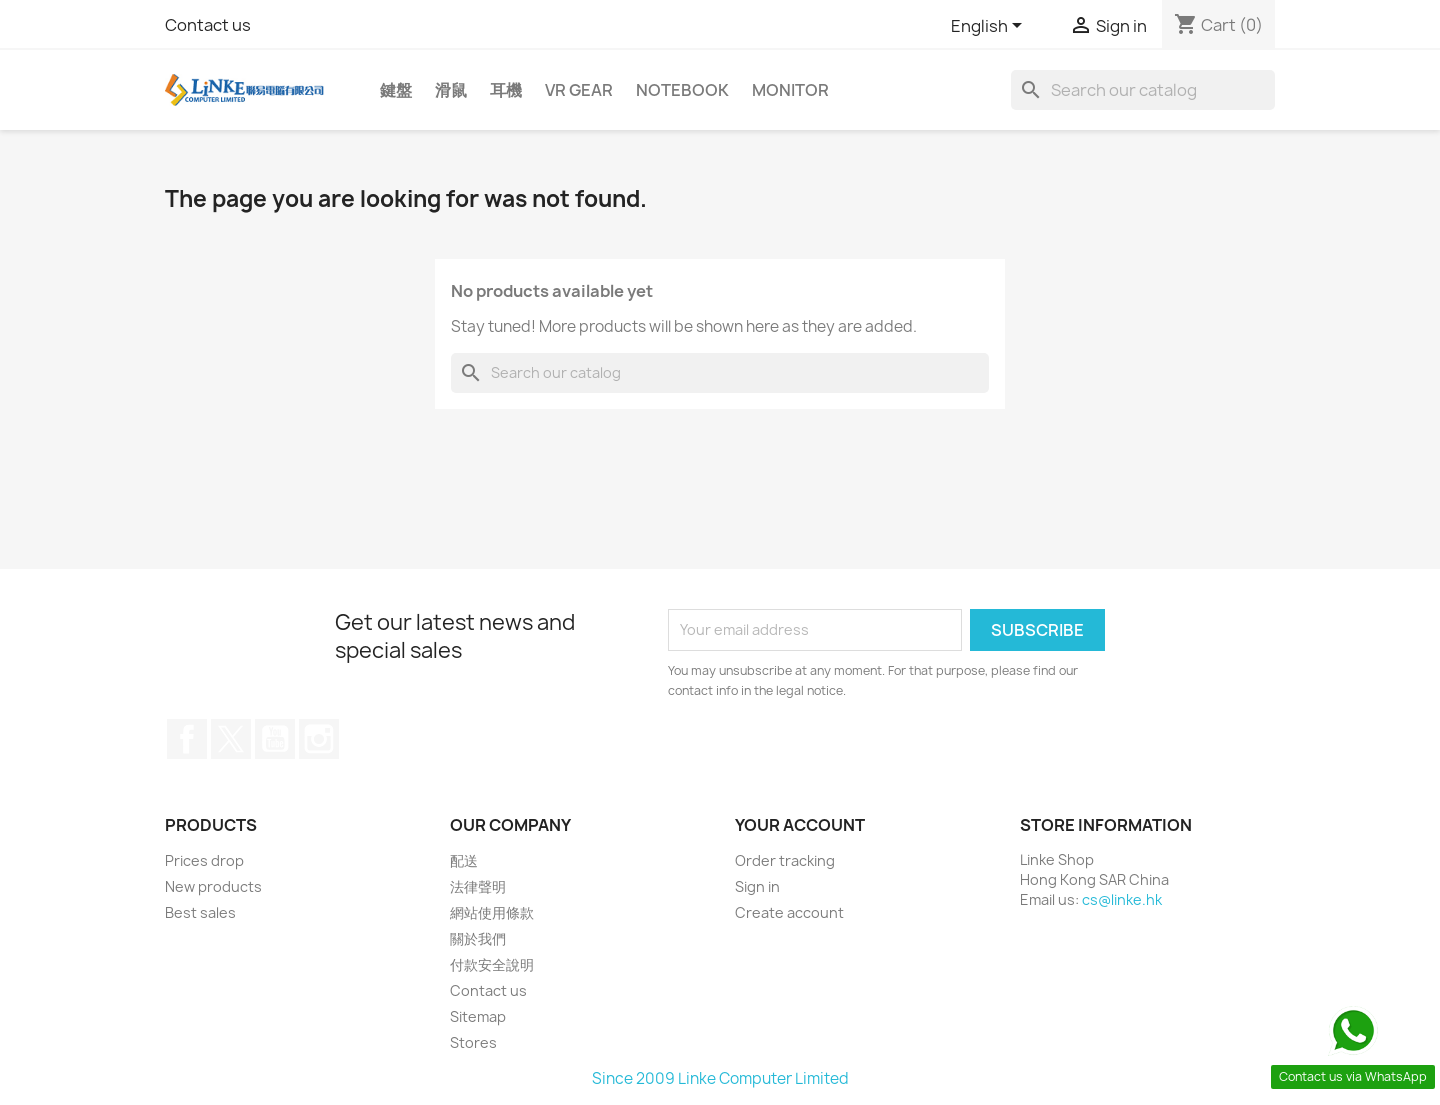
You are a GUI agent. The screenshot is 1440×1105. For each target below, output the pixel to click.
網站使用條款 (492, 912)
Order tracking (785, 860)
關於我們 (478, 938)
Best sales (200, 912)
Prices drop (204, 860)
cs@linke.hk (1122, 899)
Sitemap (478, 1016)
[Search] (1143, 90)
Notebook (682, 90)
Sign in (757, 886)
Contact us (208, 25)
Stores (473, 1042)
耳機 (506, 90)
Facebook (187, 739)
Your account (800, 825)
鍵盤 (396, 90)
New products (213, 886)
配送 (464, 860)
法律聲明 (478, 886)
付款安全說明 (492, 964)
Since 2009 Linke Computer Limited (720, 1078)
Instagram (319, 739)
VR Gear (579, 90)
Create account (789, 912)
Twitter (231, 739)
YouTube (275, 739)
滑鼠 (451, 90)
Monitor (790, 90)
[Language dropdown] (990, 27)
